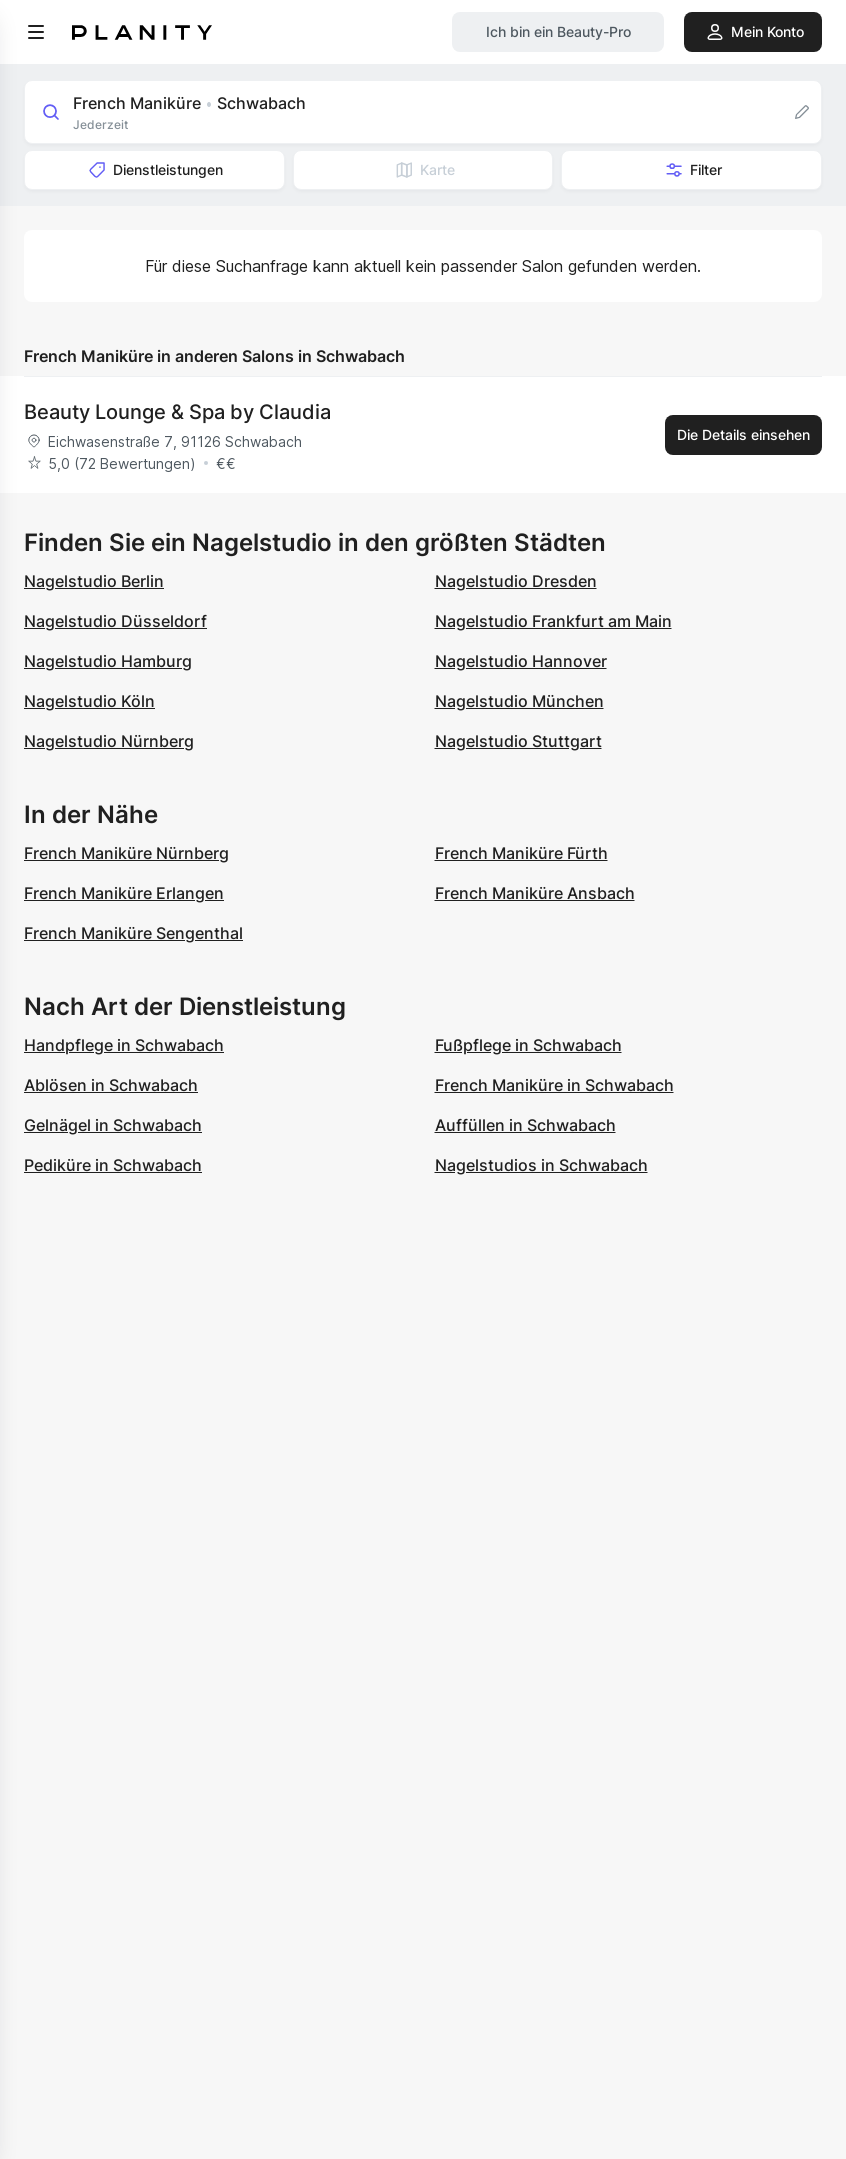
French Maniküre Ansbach (535, 893)
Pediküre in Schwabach (113, 1165)
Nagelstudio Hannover (521, 661)
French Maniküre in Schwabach (554, 1085)
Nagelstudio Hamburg (108, 661)
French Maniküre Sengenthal (133, 933)
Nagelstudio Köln (89, 701)
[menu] (36, 32)
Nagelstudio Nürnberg (109, 741)
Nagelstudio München (519, 701)
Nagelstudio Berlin (94, 581)
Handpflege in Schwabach (124, 1045)
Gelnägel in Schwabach (113, 1125)
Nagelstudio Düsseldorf (115, 621)
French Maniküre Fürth (521, 853)
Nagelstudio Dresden (516, 581)
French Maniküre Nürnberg (126, 853)
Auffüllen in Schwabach (525, 1125)
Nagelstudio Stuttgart (518, 741)
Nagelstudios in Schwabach (541, 1165)
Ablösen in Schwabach (111, 1085)
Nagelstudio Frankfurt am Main (553, 621)
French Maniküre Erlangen (124, 893)
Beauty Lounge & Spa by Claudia (177, 412)
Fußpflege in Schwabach (528, 1045)
